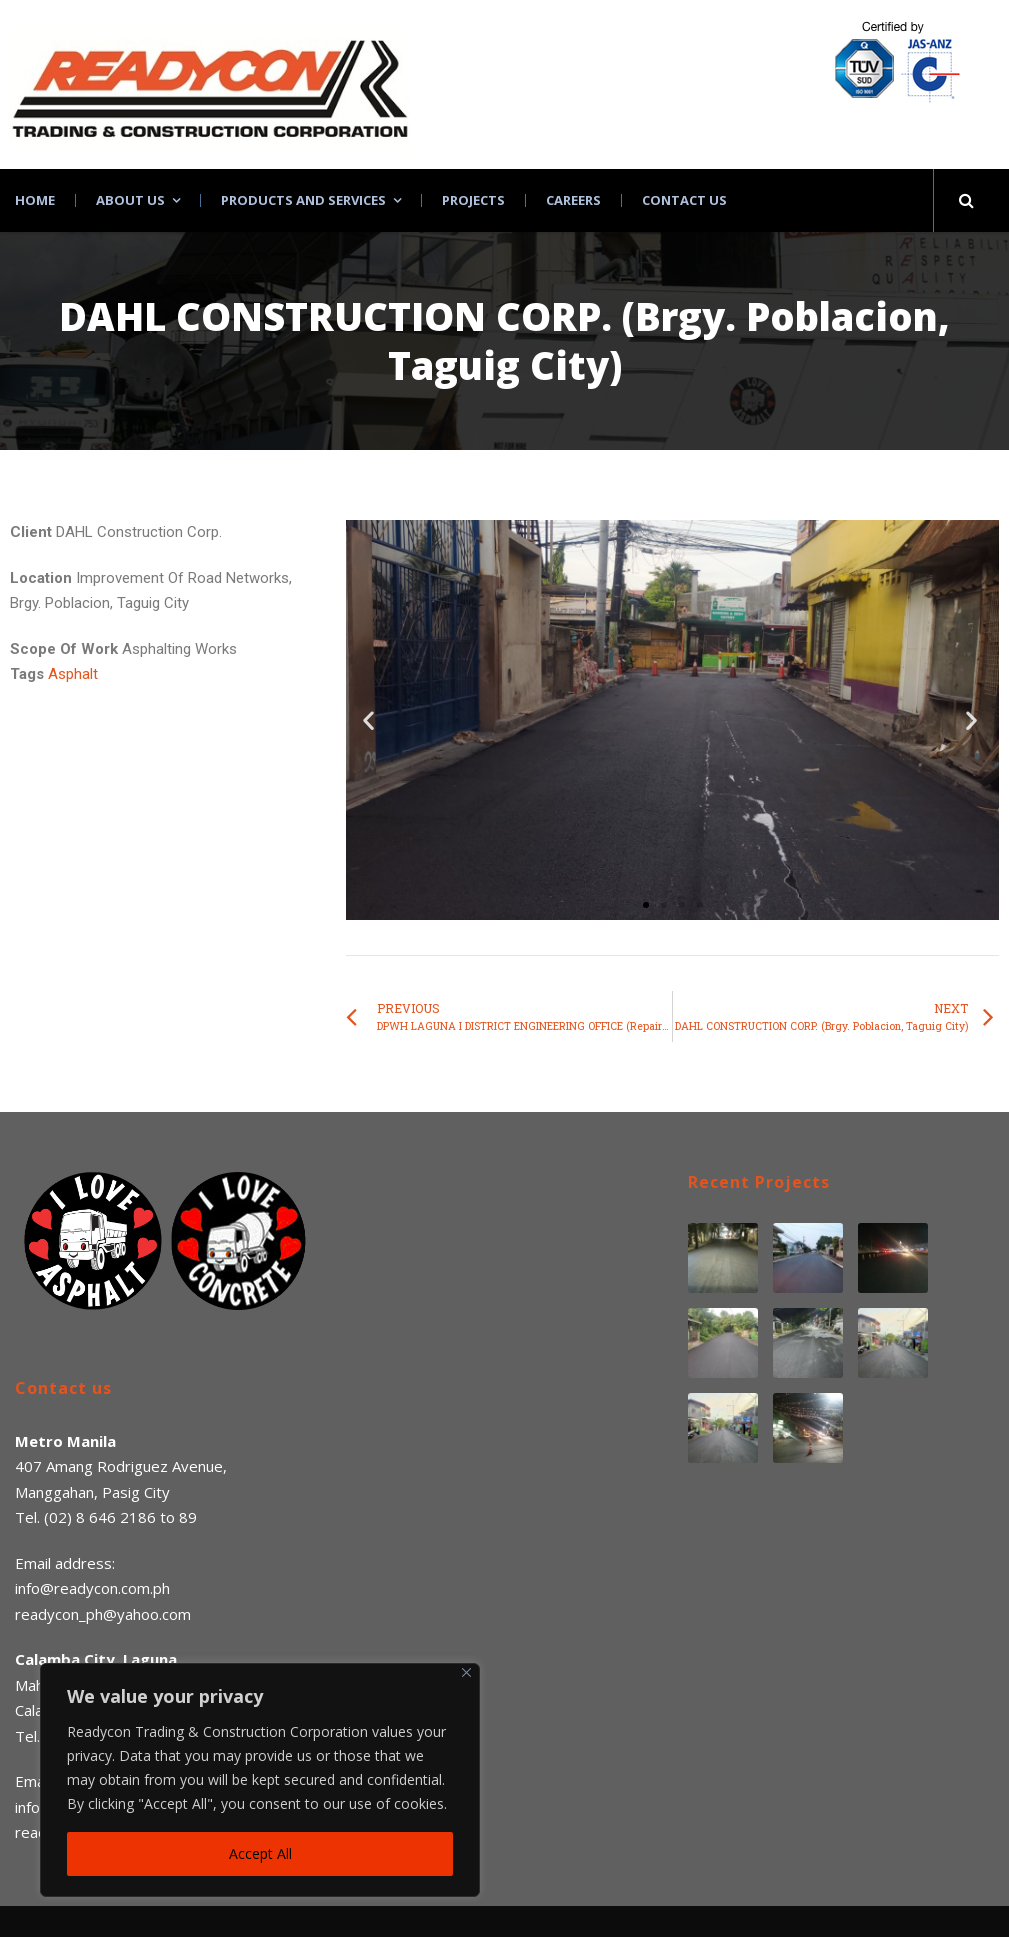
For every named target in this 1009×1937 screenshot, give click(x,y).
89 (188, 1517)
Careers (573, 200)
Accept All (260, 1853)
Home (35, 200)
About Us (130, 200)
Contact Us (684, 200)
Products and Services (303, 200)
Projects (473, 200)
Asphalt (73, 674)
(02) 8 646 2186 (100, 1517)
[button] (646, 905)
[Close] (466, 1672)
